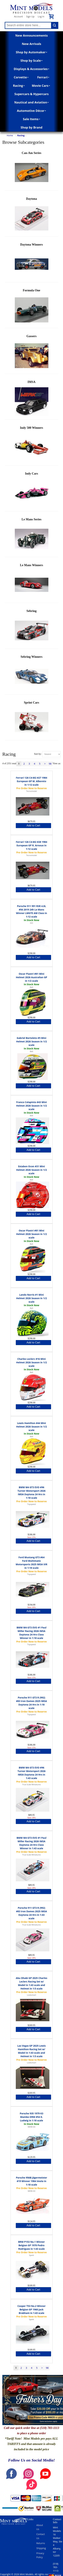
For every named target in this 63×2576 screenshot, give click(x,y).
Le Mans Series (31, 537)
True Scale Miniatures (31, 1784)
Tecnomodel (31, 791)
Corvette (21, 77)
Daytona (31, 216)
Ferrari (43, 77)
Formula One (31, 308)
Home (10, 135)
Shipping (41, 2548)
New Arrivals (31, 44)
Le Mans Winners (31, 582)
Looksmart (31, 1995)
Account (18, 16)
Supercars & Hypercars (31, 94)
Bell (31, 987)
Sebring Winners (31, 674)
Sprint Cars (31, 720)
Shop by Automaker (31, 52)
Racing (19, 86)
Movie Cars (41, 86)
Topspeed (31, 1504)
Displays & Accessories (31, 69)
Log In (41, 16)
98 (50, 763)
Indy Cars (31, 491)
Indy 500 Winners (31, 445)
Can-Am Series (31, 170)
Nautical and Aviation (31, 102)
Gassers (31, 353)
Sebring (31, 628)
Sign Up (30, 16)
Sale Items (31, 119)
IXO (31, 923)
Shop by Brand (32, 127)
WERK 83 (31, 2127)
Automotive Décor (31, 111)
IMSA (31, 399)
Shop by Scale (31, 61)
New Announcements (31, 35)
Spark (31, 2255)
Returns (40, 2543)
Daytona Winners (31, 262)
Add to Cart (33, 825)
